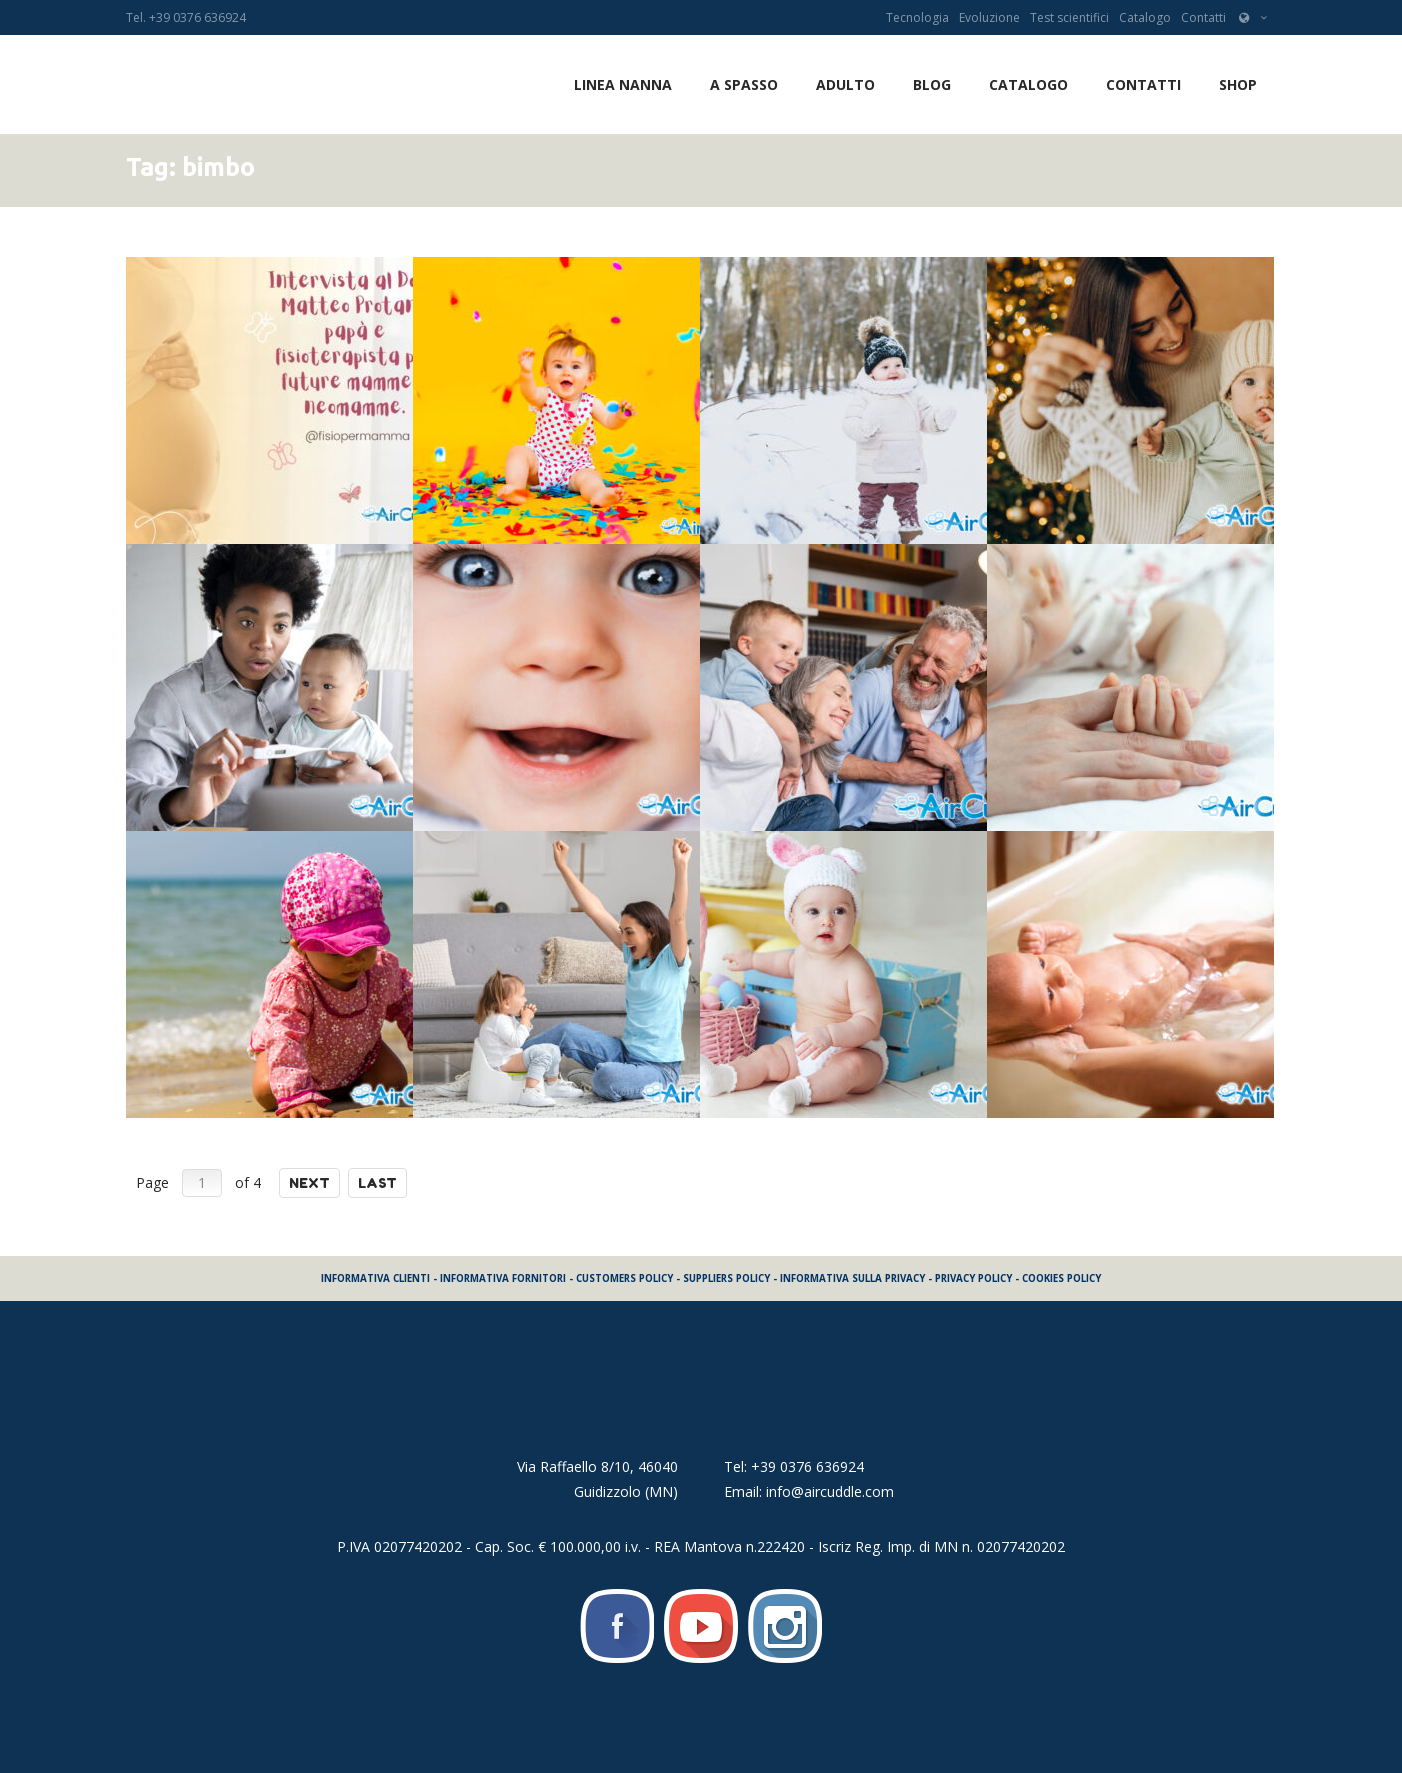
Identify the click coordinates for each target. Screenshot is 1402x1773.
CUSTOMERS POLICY (624, 1278)
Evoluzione (989, 17)
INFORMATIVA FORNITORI (503, 1278)
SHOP (1238, 84)
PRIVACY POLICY (973, 1278)
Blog (932, 84)
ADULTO (845, 84)
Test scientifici (1069, 17)
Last (377, 1183)
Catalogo (1145, 17)
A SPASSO (744, 84)
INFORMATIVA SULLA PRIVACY (852, 1278)
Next (309, 1183)
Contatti (1203, 17)
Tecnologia (917, 17)
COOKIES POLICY (1061, 1278)
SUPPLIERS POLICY (726, 1278)
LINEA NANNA (623, 84)
